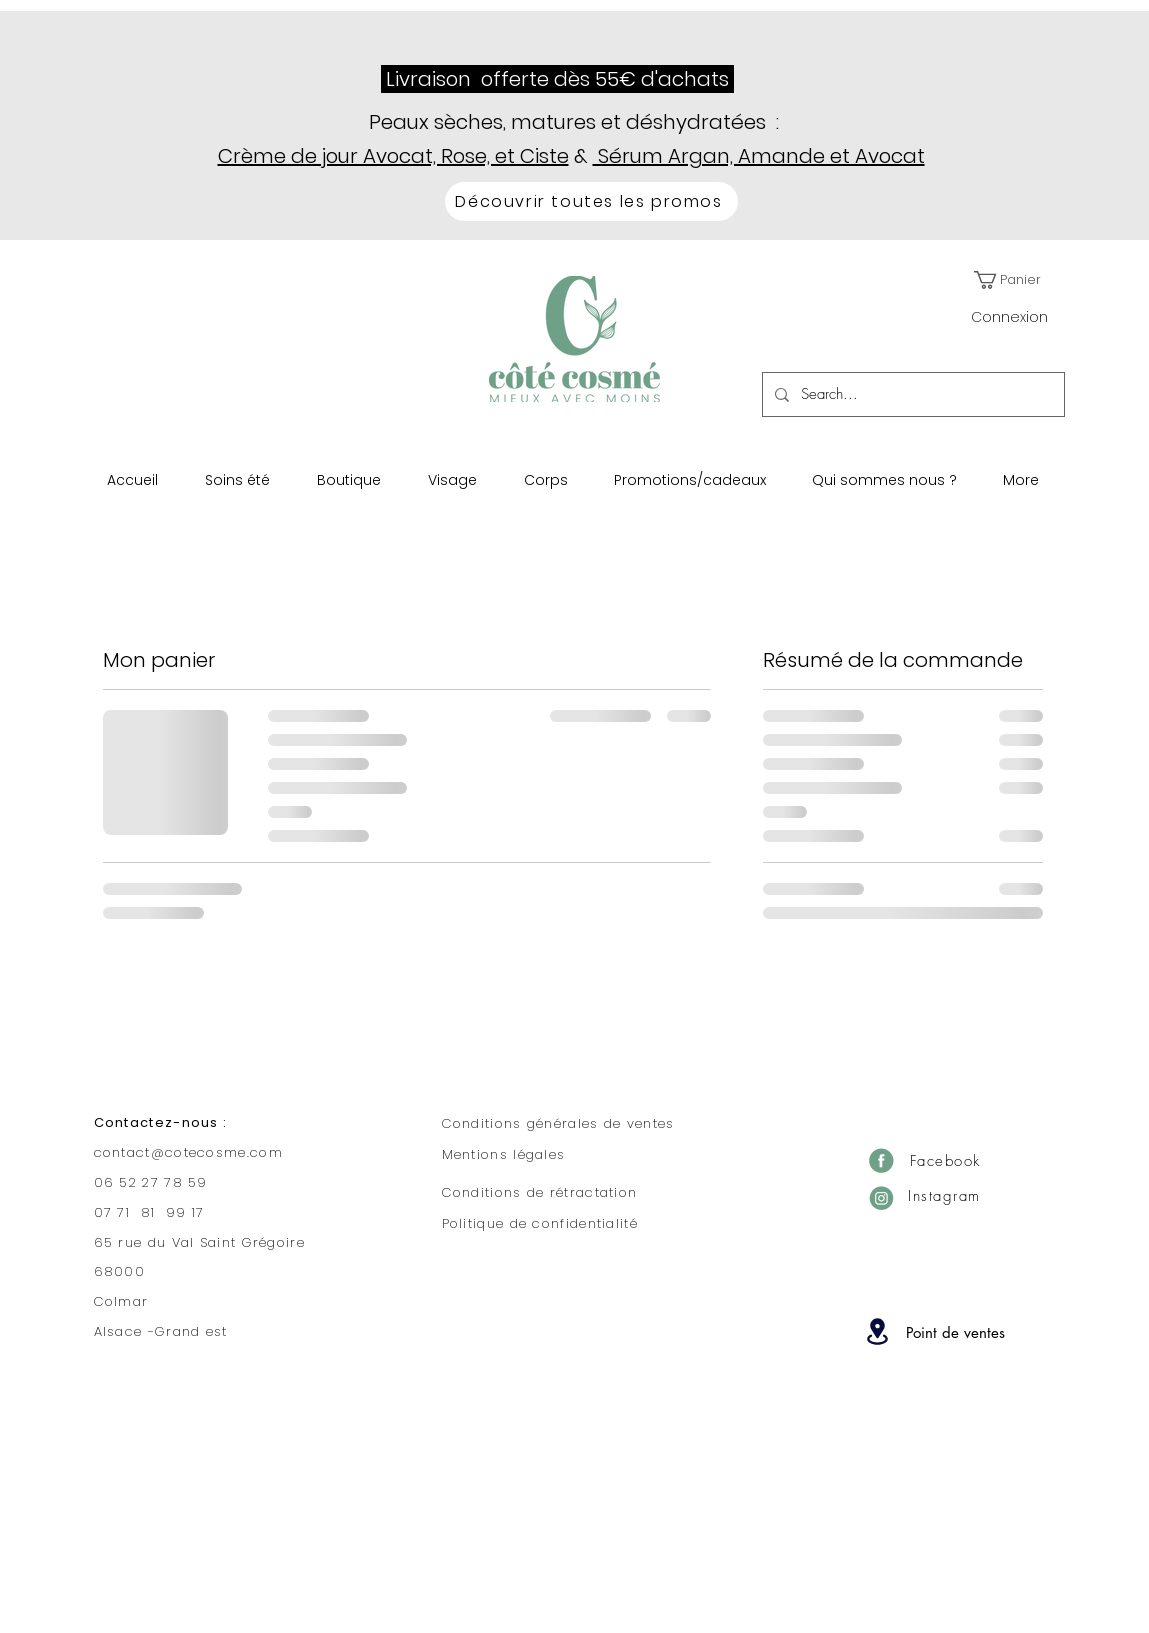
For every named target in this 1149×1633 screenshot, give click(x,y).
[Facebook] (881, 1160)
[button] (1014, 280)
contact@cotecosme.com (188, 1152)
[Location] (878, 1331)
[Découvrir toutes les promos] (591, 201)
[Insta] (881, 1197)
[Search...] (911, 394)
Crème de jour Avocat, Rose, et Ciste (393, 156)
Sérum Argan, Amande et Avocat (759, 156)
